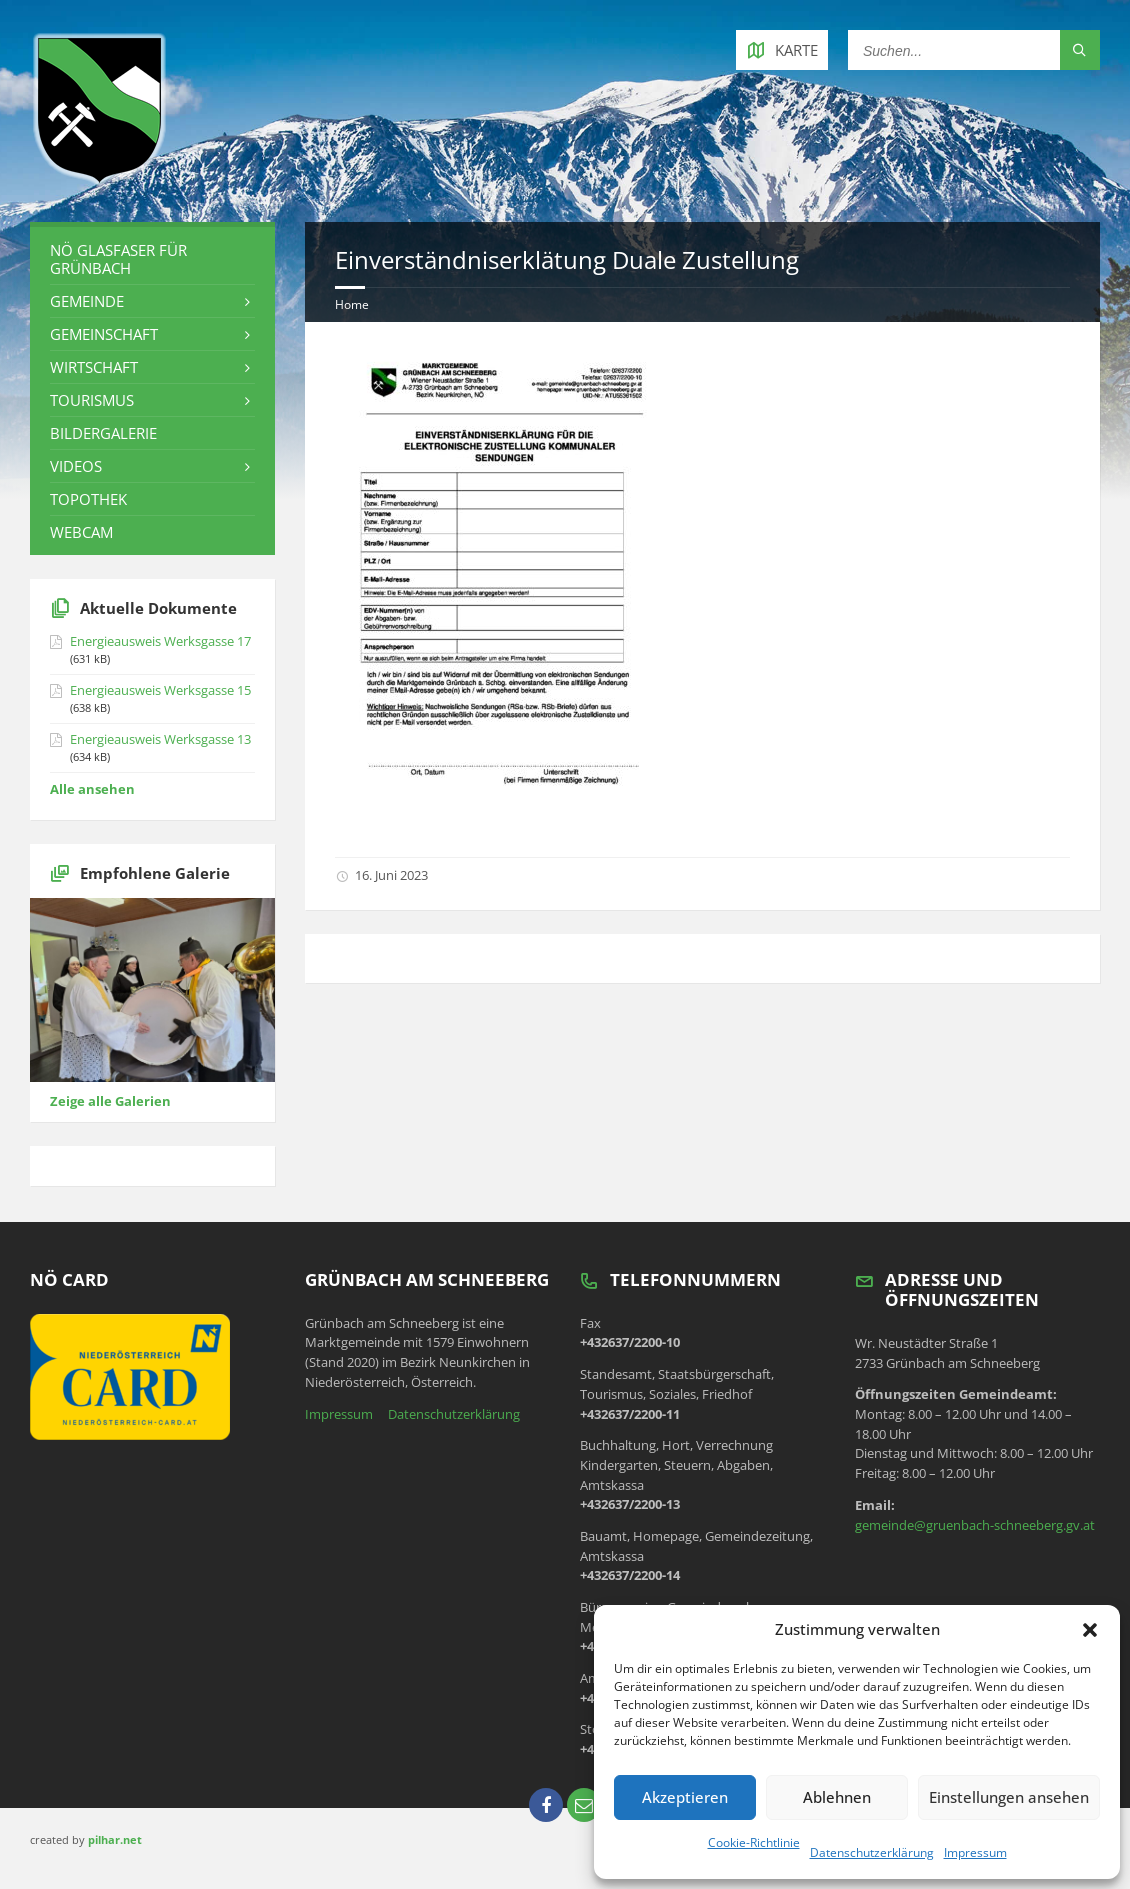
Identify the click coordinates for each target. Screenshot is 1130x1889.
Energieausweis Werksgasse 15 (160, 690)
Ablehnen (837, 1797)
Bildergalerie (103, 433)
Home (352, 304)
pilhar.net (115, 1839)
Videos (76, 466)
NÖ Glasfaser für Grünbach (118, 259)
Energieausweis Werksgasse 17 (160, 641)
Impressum (975, 1852)
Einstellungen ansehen (1009, 1797)
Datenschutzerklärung (872, 1852)
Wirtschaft (94, 367)
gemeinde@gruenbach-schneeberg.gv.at (975, 1525)
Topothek (88, 499)
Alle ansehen (92, 789)
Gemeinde (87, 301)
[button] (1090, 1630)
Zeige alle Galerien (110, 1101)
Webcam (81, 532)
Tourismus (92, 400)
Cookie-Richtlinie (754, 1842)
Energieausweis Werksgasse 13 (160, 739)
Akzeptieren (685, 1797)
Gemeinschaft (104, 334)
